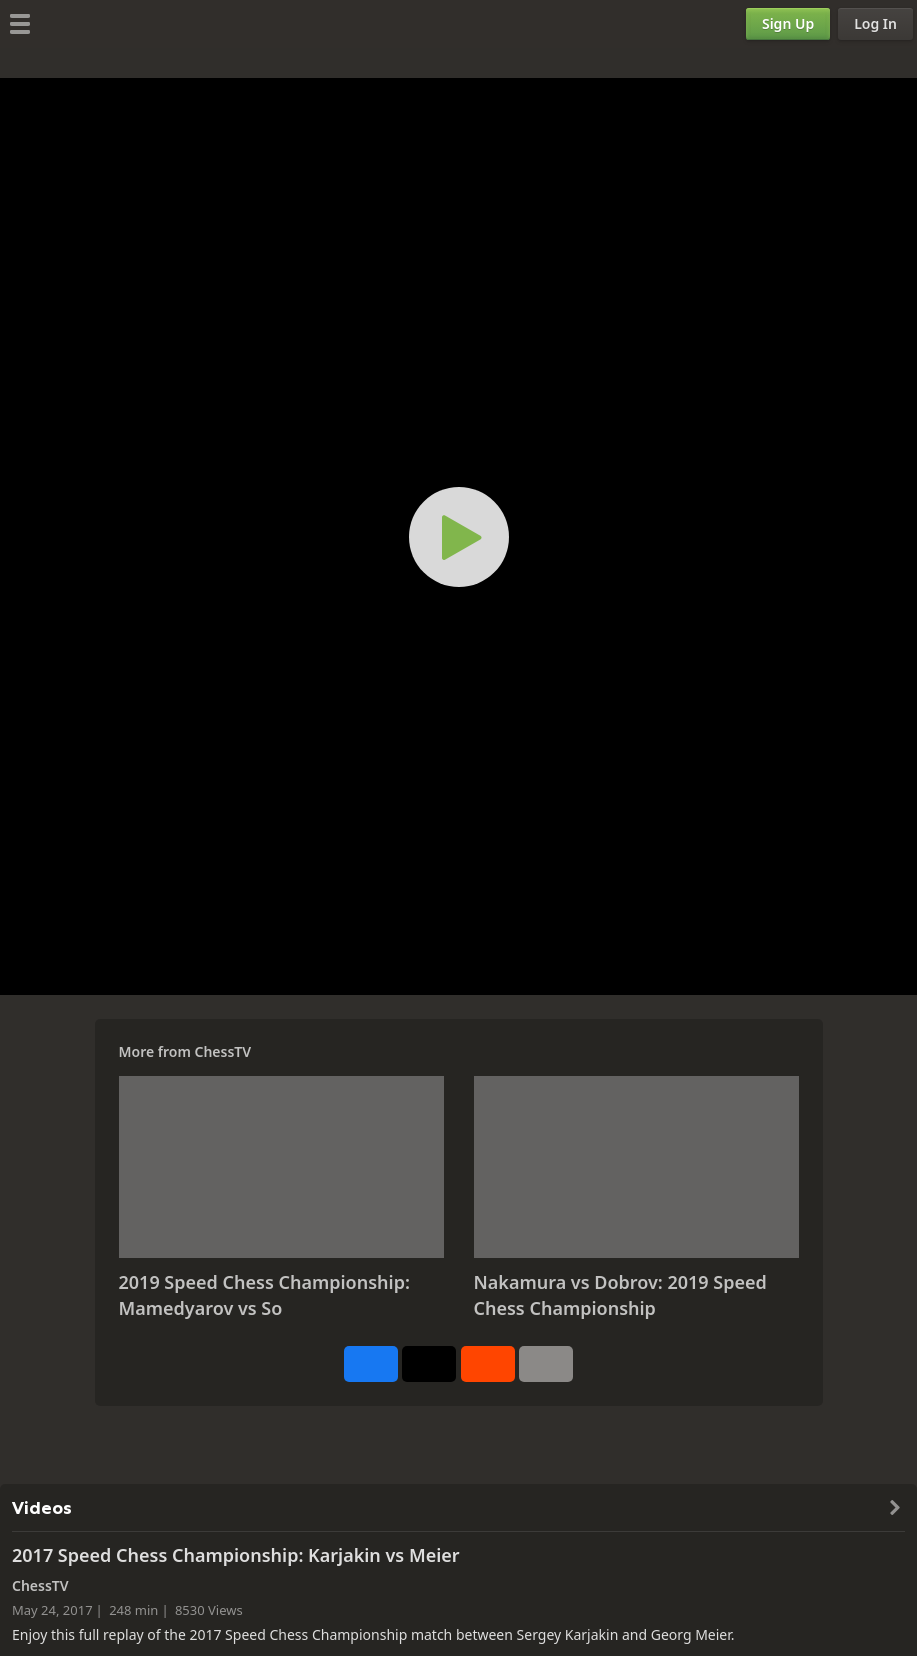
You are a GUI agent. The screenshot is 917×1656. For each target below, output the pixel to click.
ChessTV (222, 1051)
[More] (546, 1364)
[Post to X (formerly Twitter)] (429, 1364)
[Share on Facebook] (371, 1364)
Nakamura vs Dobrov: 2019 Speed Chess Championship (620, 1295)
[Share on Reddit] (488, 1364)
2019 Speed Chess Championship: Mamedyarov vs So (264, 1295)
